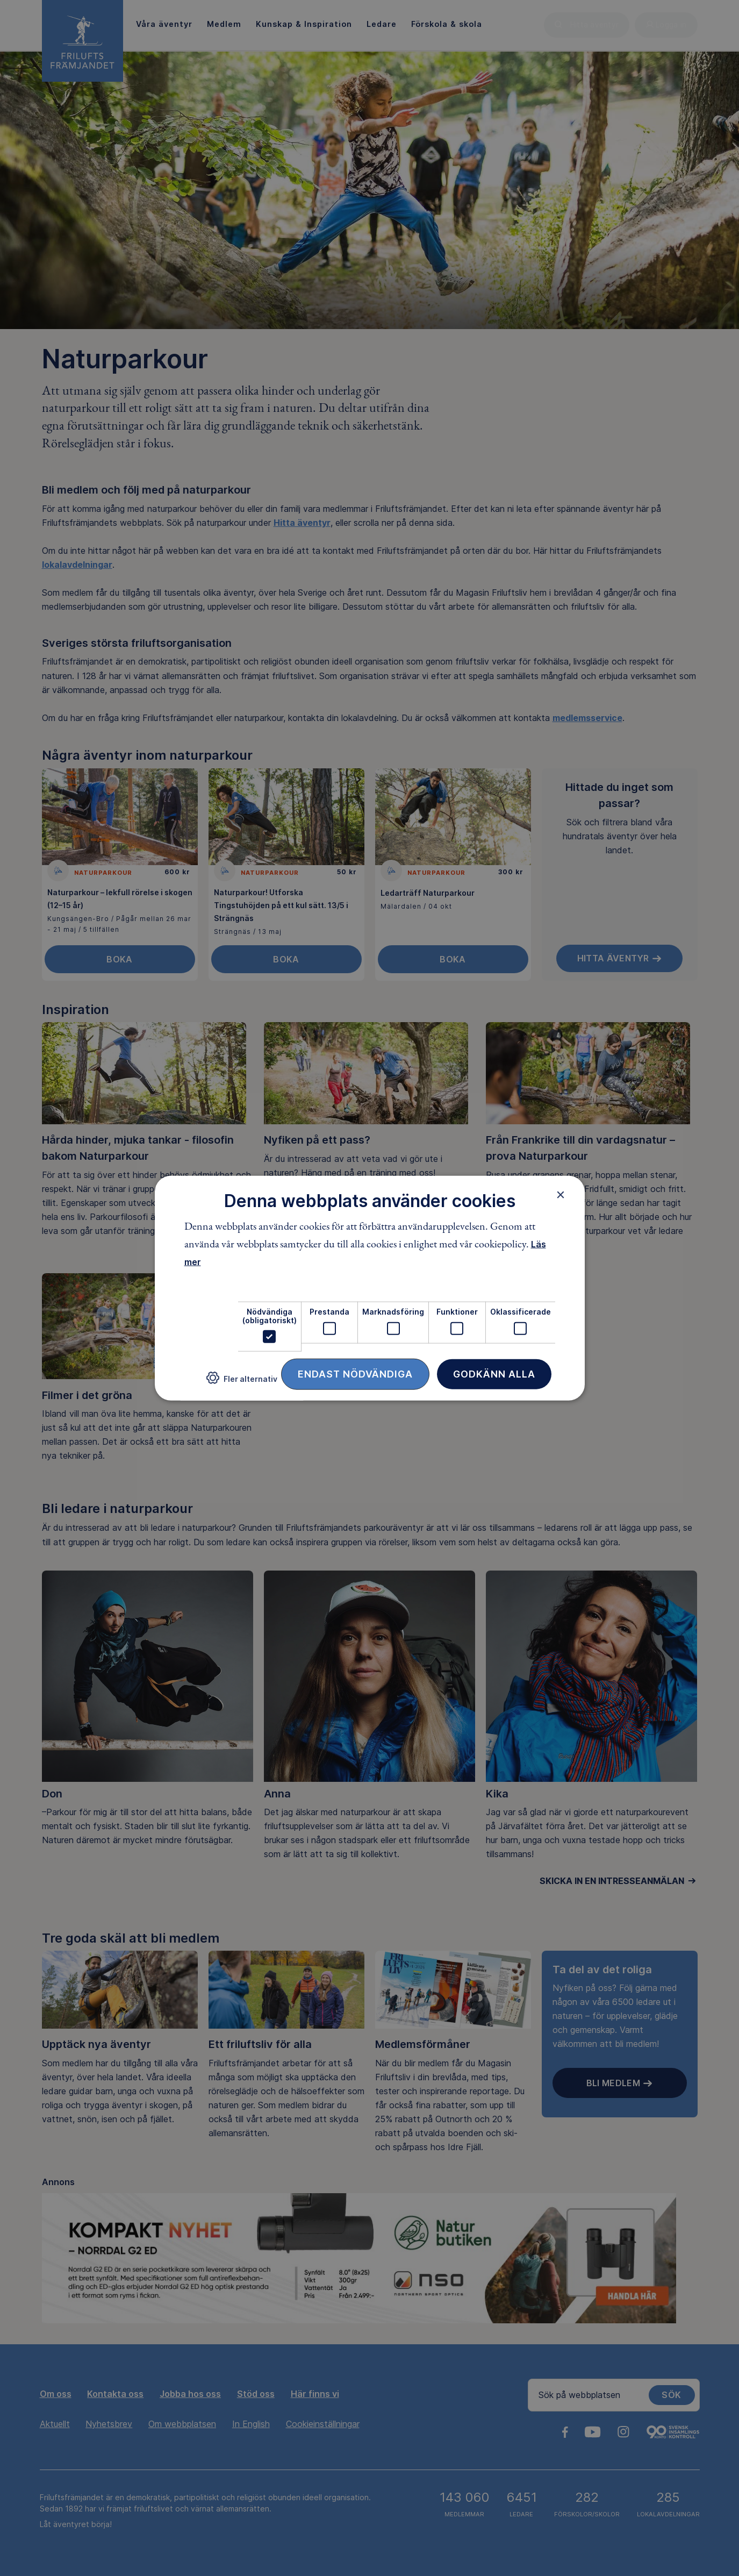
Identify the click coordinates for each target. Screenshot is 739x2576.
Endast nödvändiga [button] (355, 1374)
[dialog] (370, 1288)
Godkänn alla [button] (494, 1374)
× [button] (560, 1194)
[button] (242, 1382)
